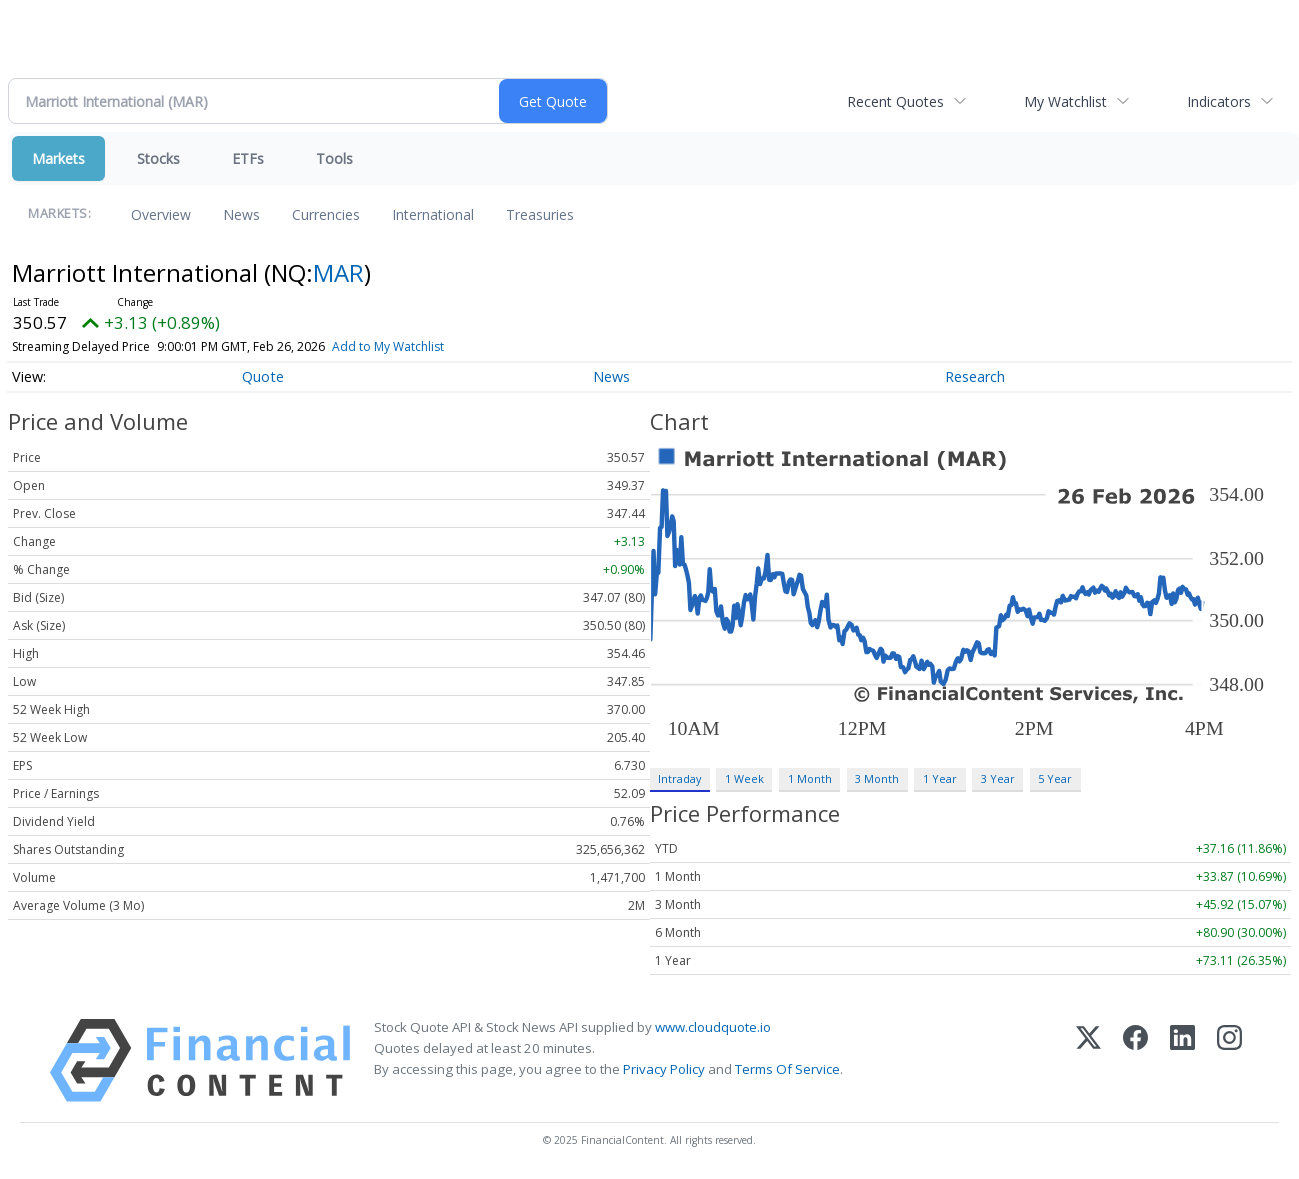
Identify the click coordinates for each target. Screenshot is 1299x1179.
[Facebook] (1135, 1060)
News (241, 214)
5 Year (1055, 778)
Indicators (1219, 101)
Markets (58, 158)
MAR (338, 272)
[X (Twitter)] (1088, 1060)
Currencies (326, 214)
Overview (161, 214)
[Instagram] (1229, 1060)
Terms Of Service (787, 1069)
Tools (334, 158)
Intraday (679, 778)
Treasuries (540, 214)
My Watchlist (1065, 101)
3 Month (877, 778)
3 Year (998, 778)
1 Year (940, 778)
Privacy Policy (664, 1069)
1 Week (744, 778)
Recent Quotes (895, 101)
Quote (263, 376)
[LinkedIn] (1182, 1060)
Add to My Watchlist (388, 346)
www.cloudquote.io (713, 1027)
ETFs (248, 158)
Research (975, 376)
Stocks (158, 158)
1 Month (810, 778)
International (433, 214)
